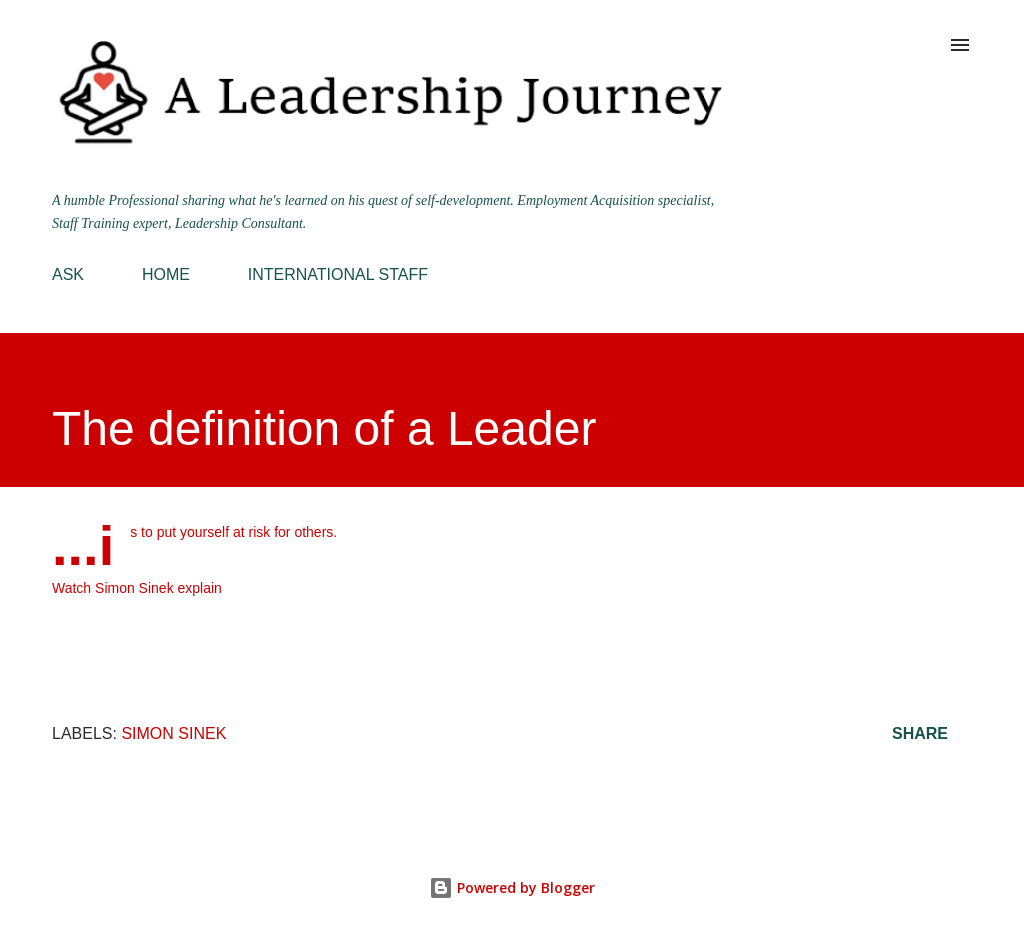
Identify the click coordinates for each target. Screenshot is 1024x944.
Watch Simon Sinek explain (137, 588)
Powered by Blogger (512, 887)
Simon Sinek (173, 733)
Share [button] (920, 733)
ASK (68, 274)
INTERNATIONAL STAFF (338, 274)
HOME (166, 274)
